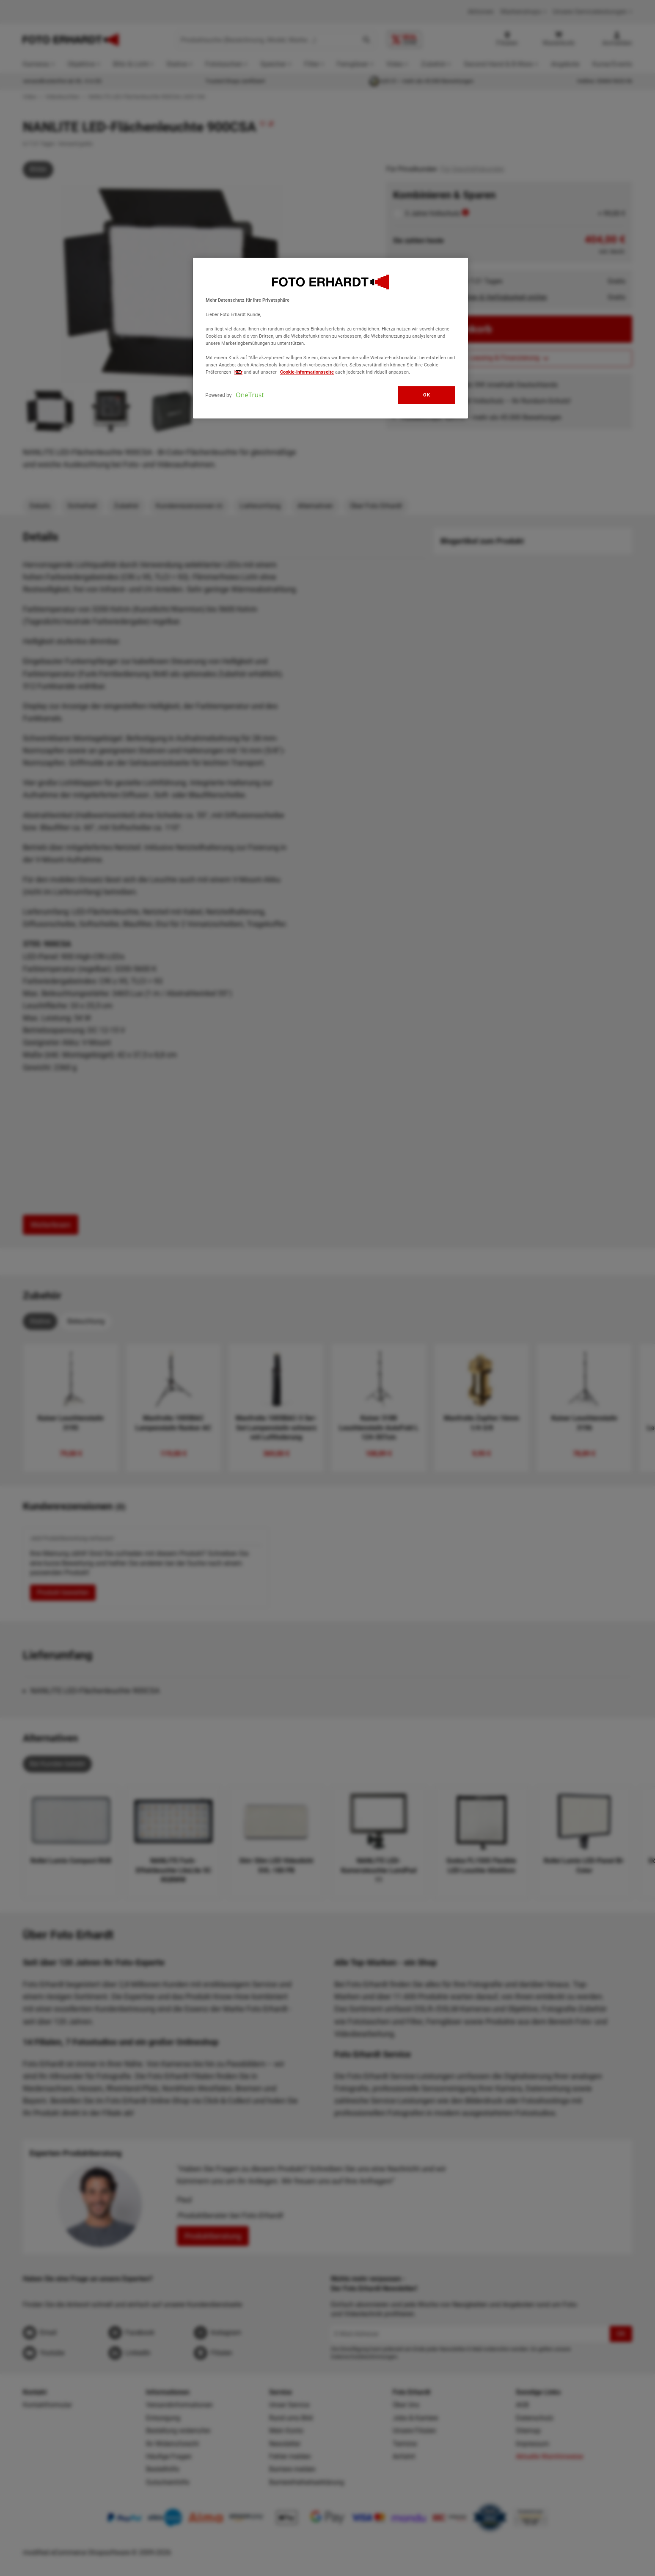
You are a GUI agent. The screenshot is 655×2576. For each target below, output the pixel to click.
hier (238, 372)
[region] (330, 338)
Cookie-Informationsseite (307, 372)
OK (426, 395)
